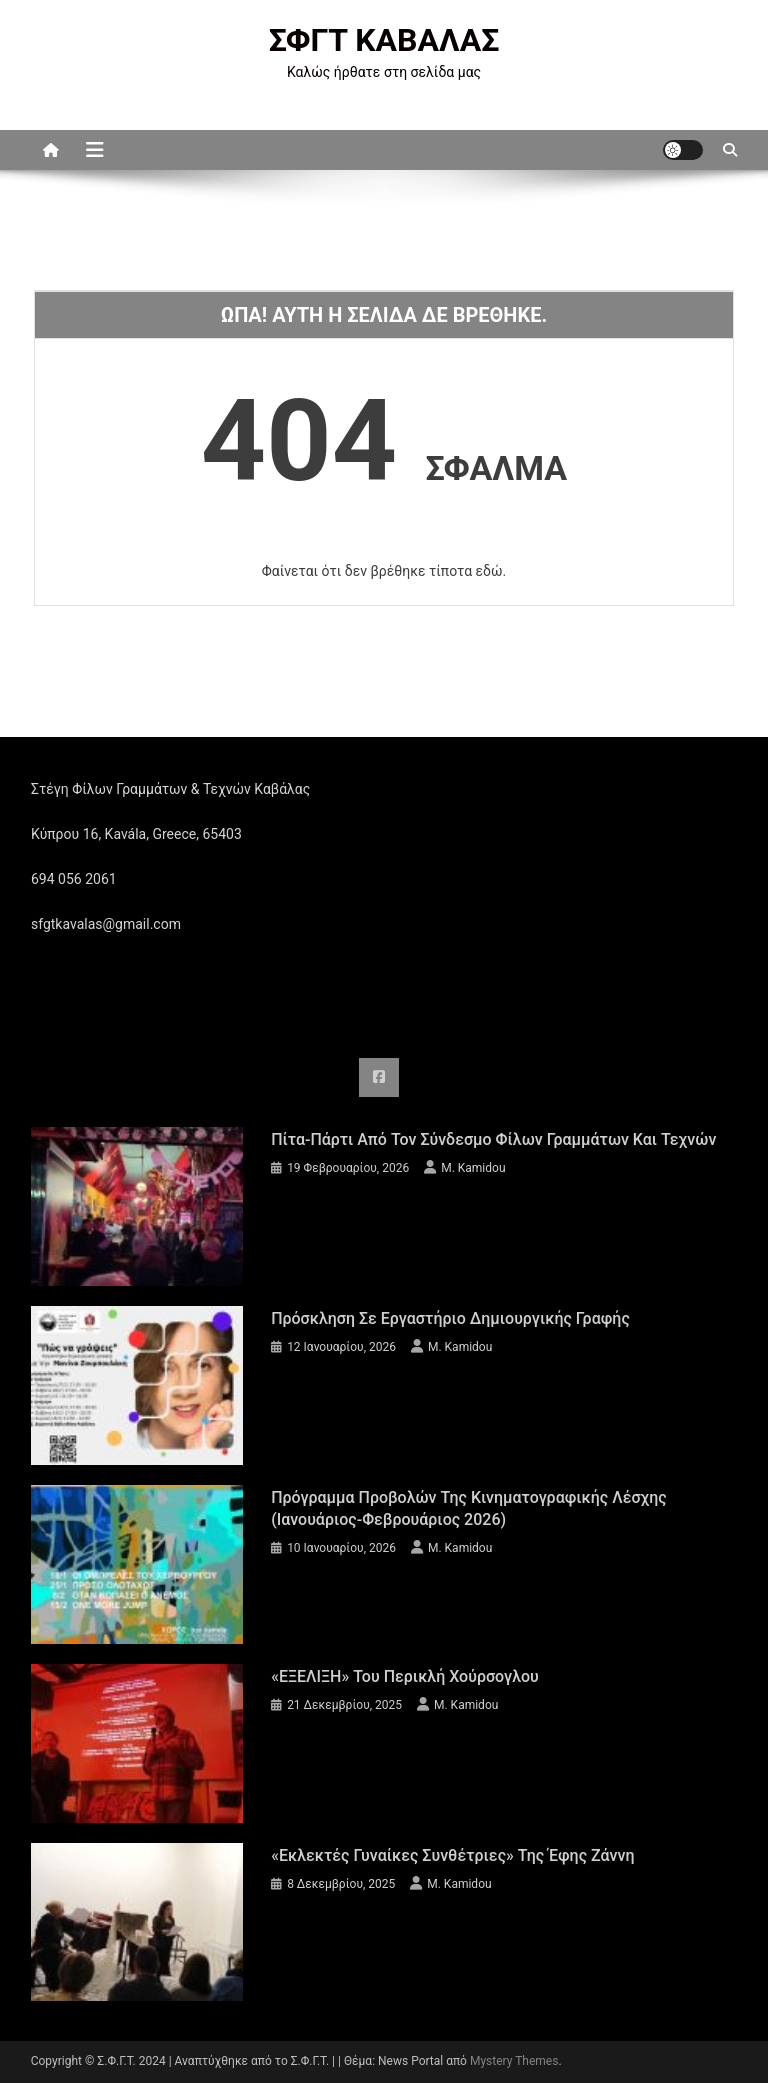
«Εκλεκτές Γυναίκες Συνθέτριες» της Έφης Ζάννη (452, 1855)
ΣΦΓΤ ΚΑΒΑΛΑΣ (384, 40)
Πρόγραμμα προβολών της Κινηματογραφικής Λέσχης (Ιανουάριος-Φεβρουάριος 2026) (469, 1508)
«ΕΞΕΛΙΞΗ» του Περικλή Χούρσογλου (405, 1676)
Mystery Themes (514, 2061)
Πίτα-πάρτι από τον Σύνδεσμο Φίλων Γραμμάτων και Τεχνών (493, 1139)
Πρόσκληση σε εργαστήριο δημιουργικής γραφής (450, 1318)
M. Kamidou (473, 1168)
